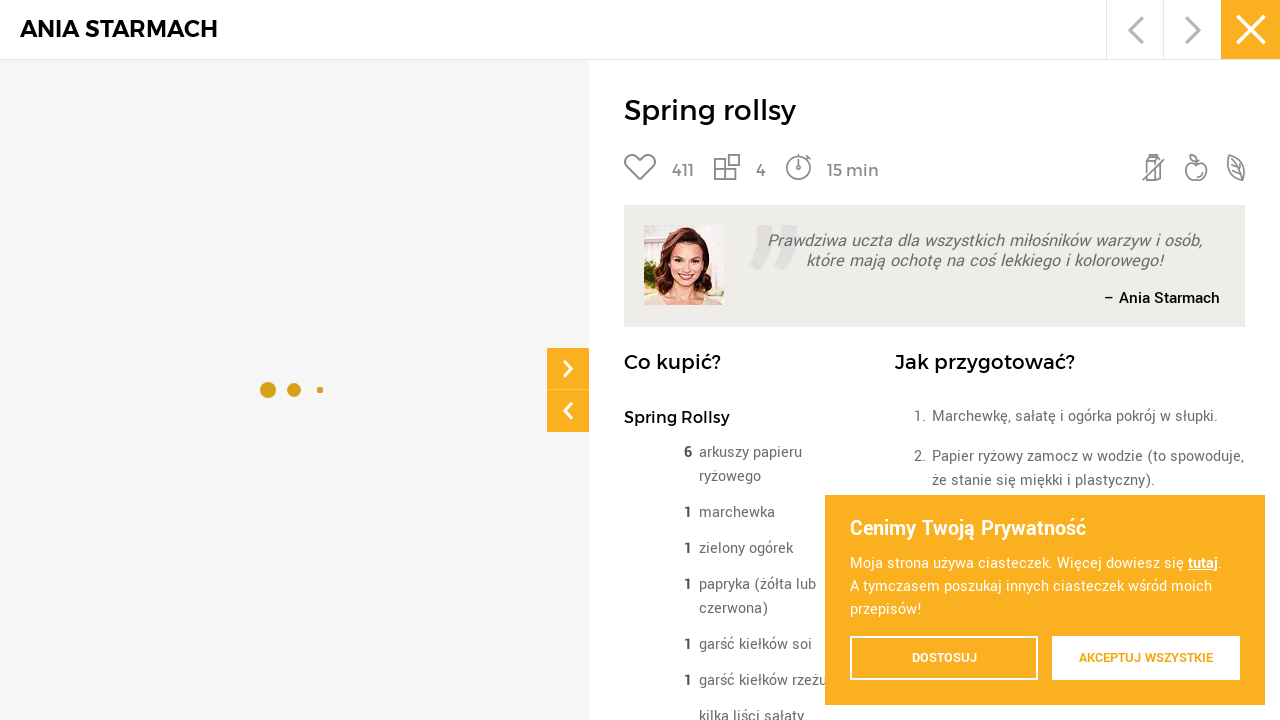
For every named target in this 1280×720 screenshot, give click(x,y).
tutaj (1203, 563)
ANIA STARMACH (119, 29)
